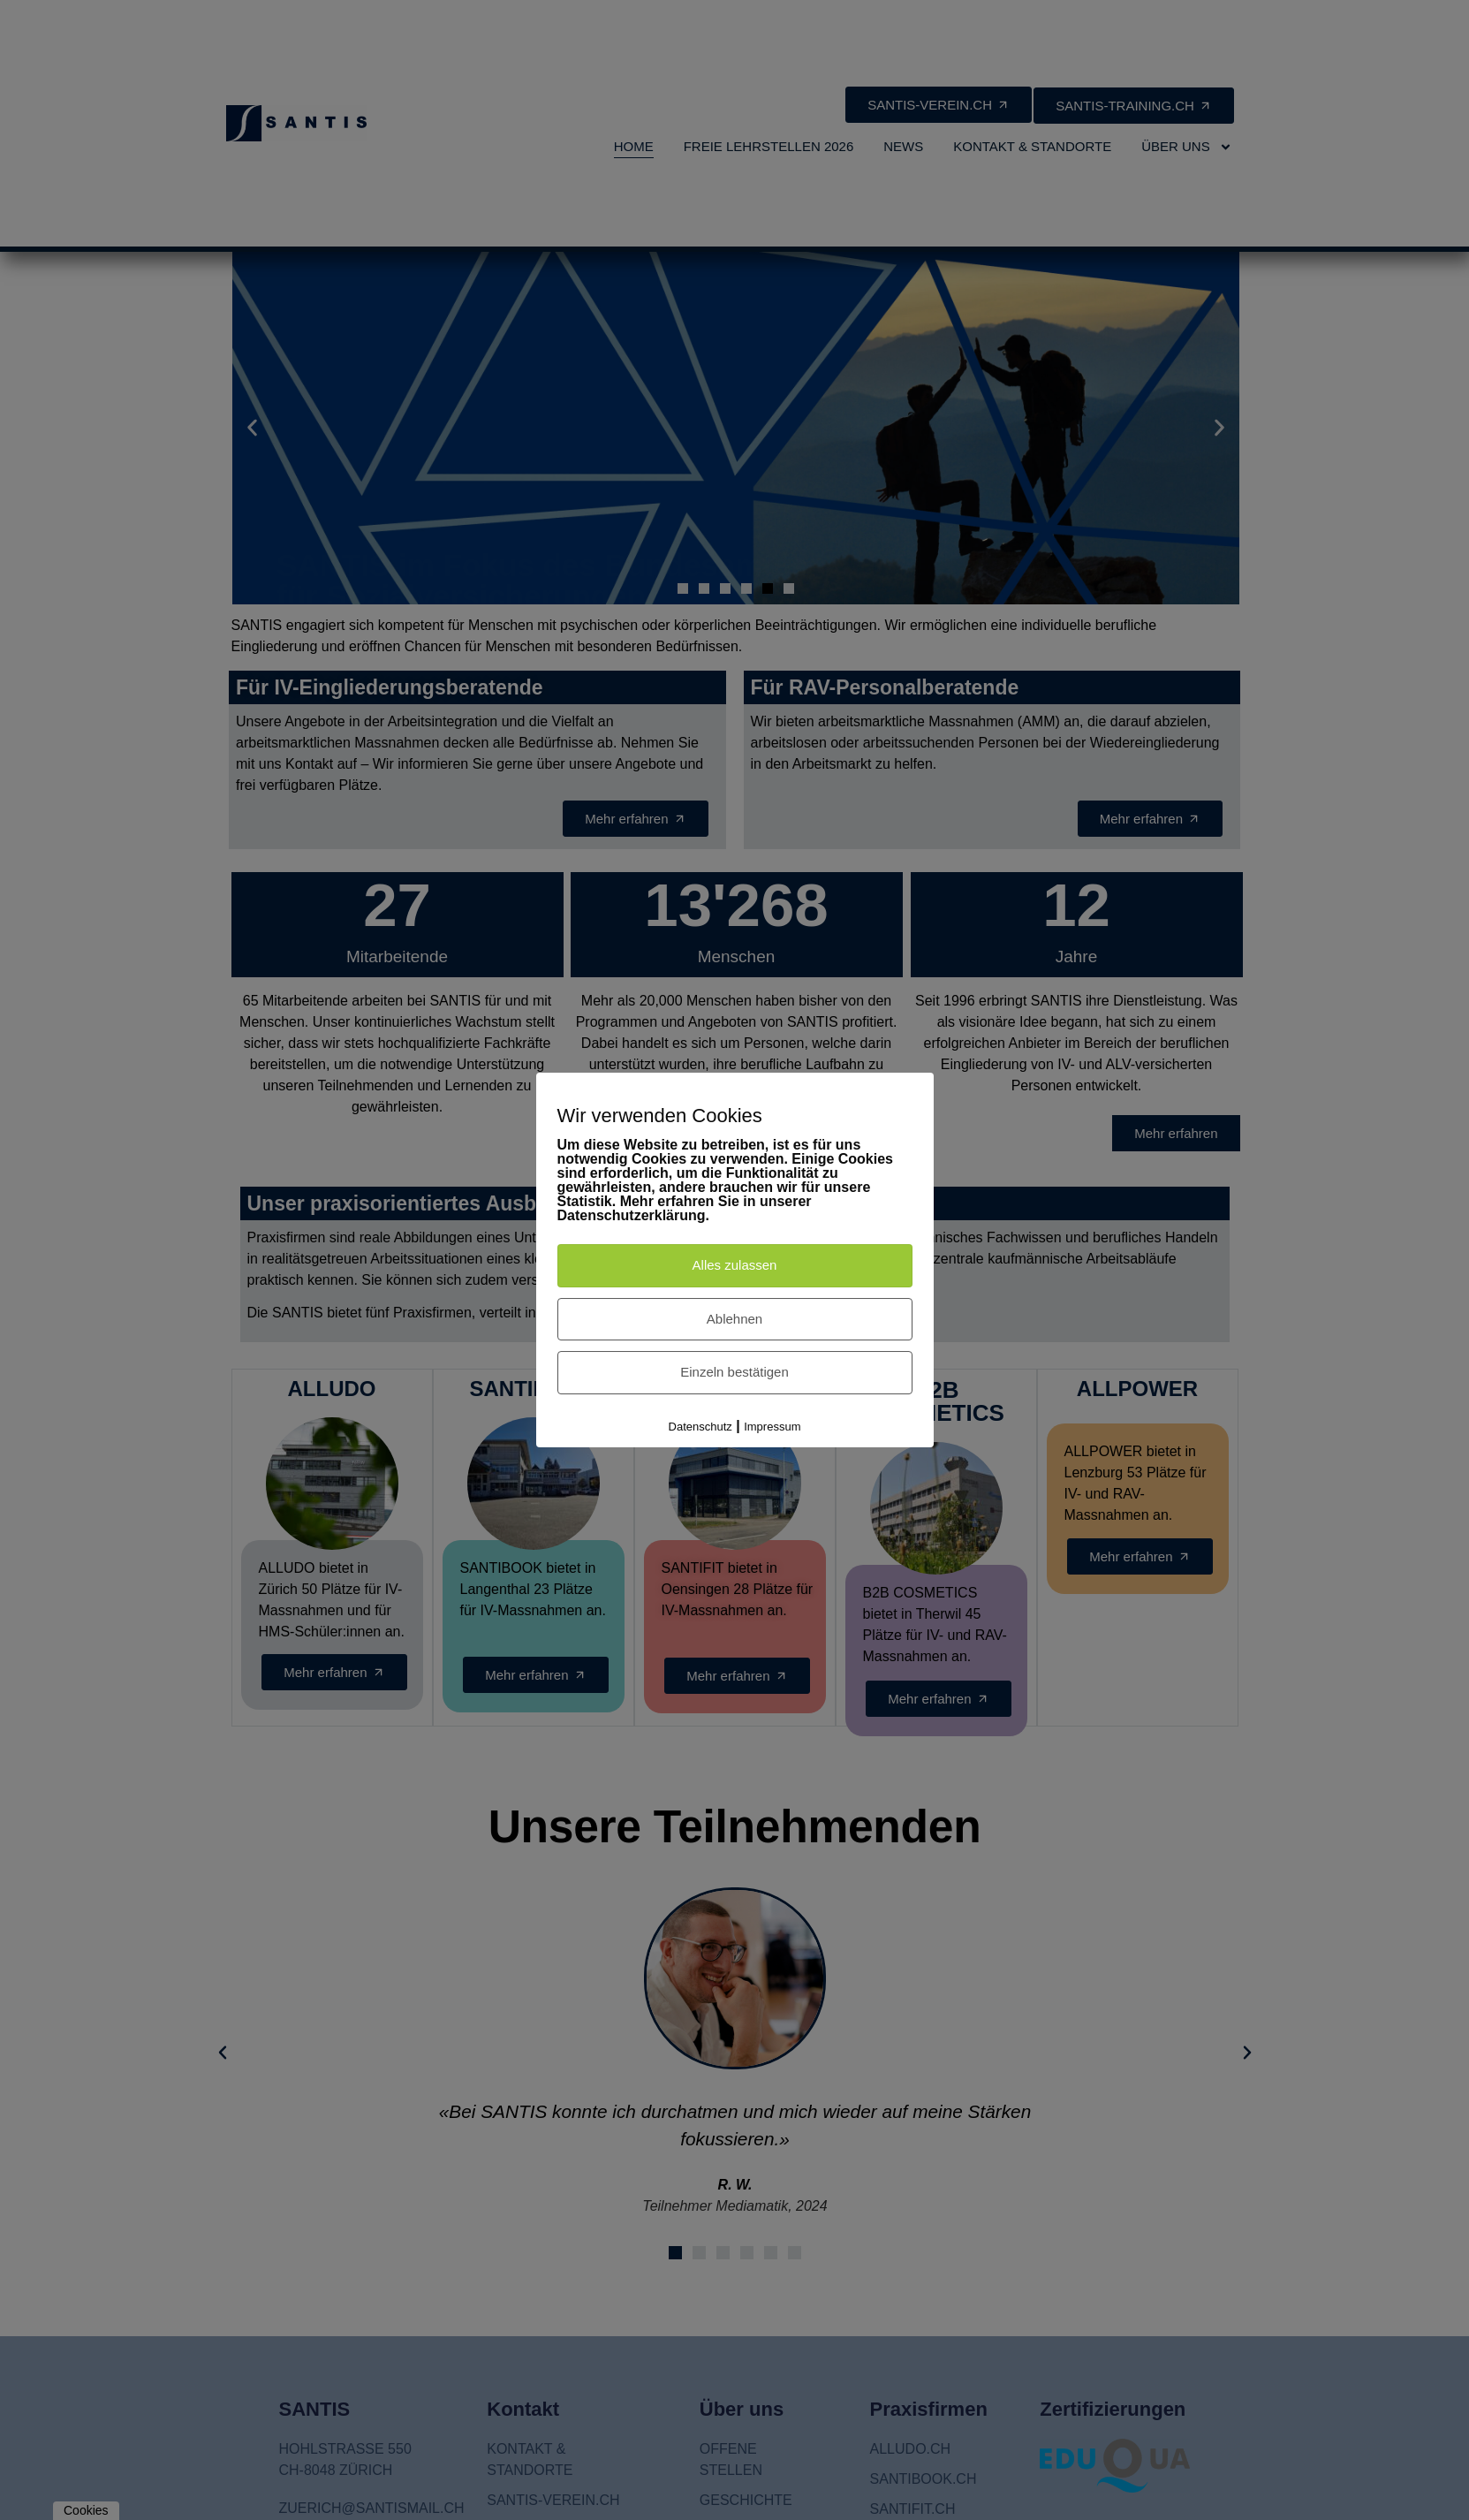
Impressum (772, 1426)
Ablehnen (734, 1318)
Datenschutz (700, 1426)
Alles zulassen (735, 1264)
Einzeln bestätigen (734, 1371)
